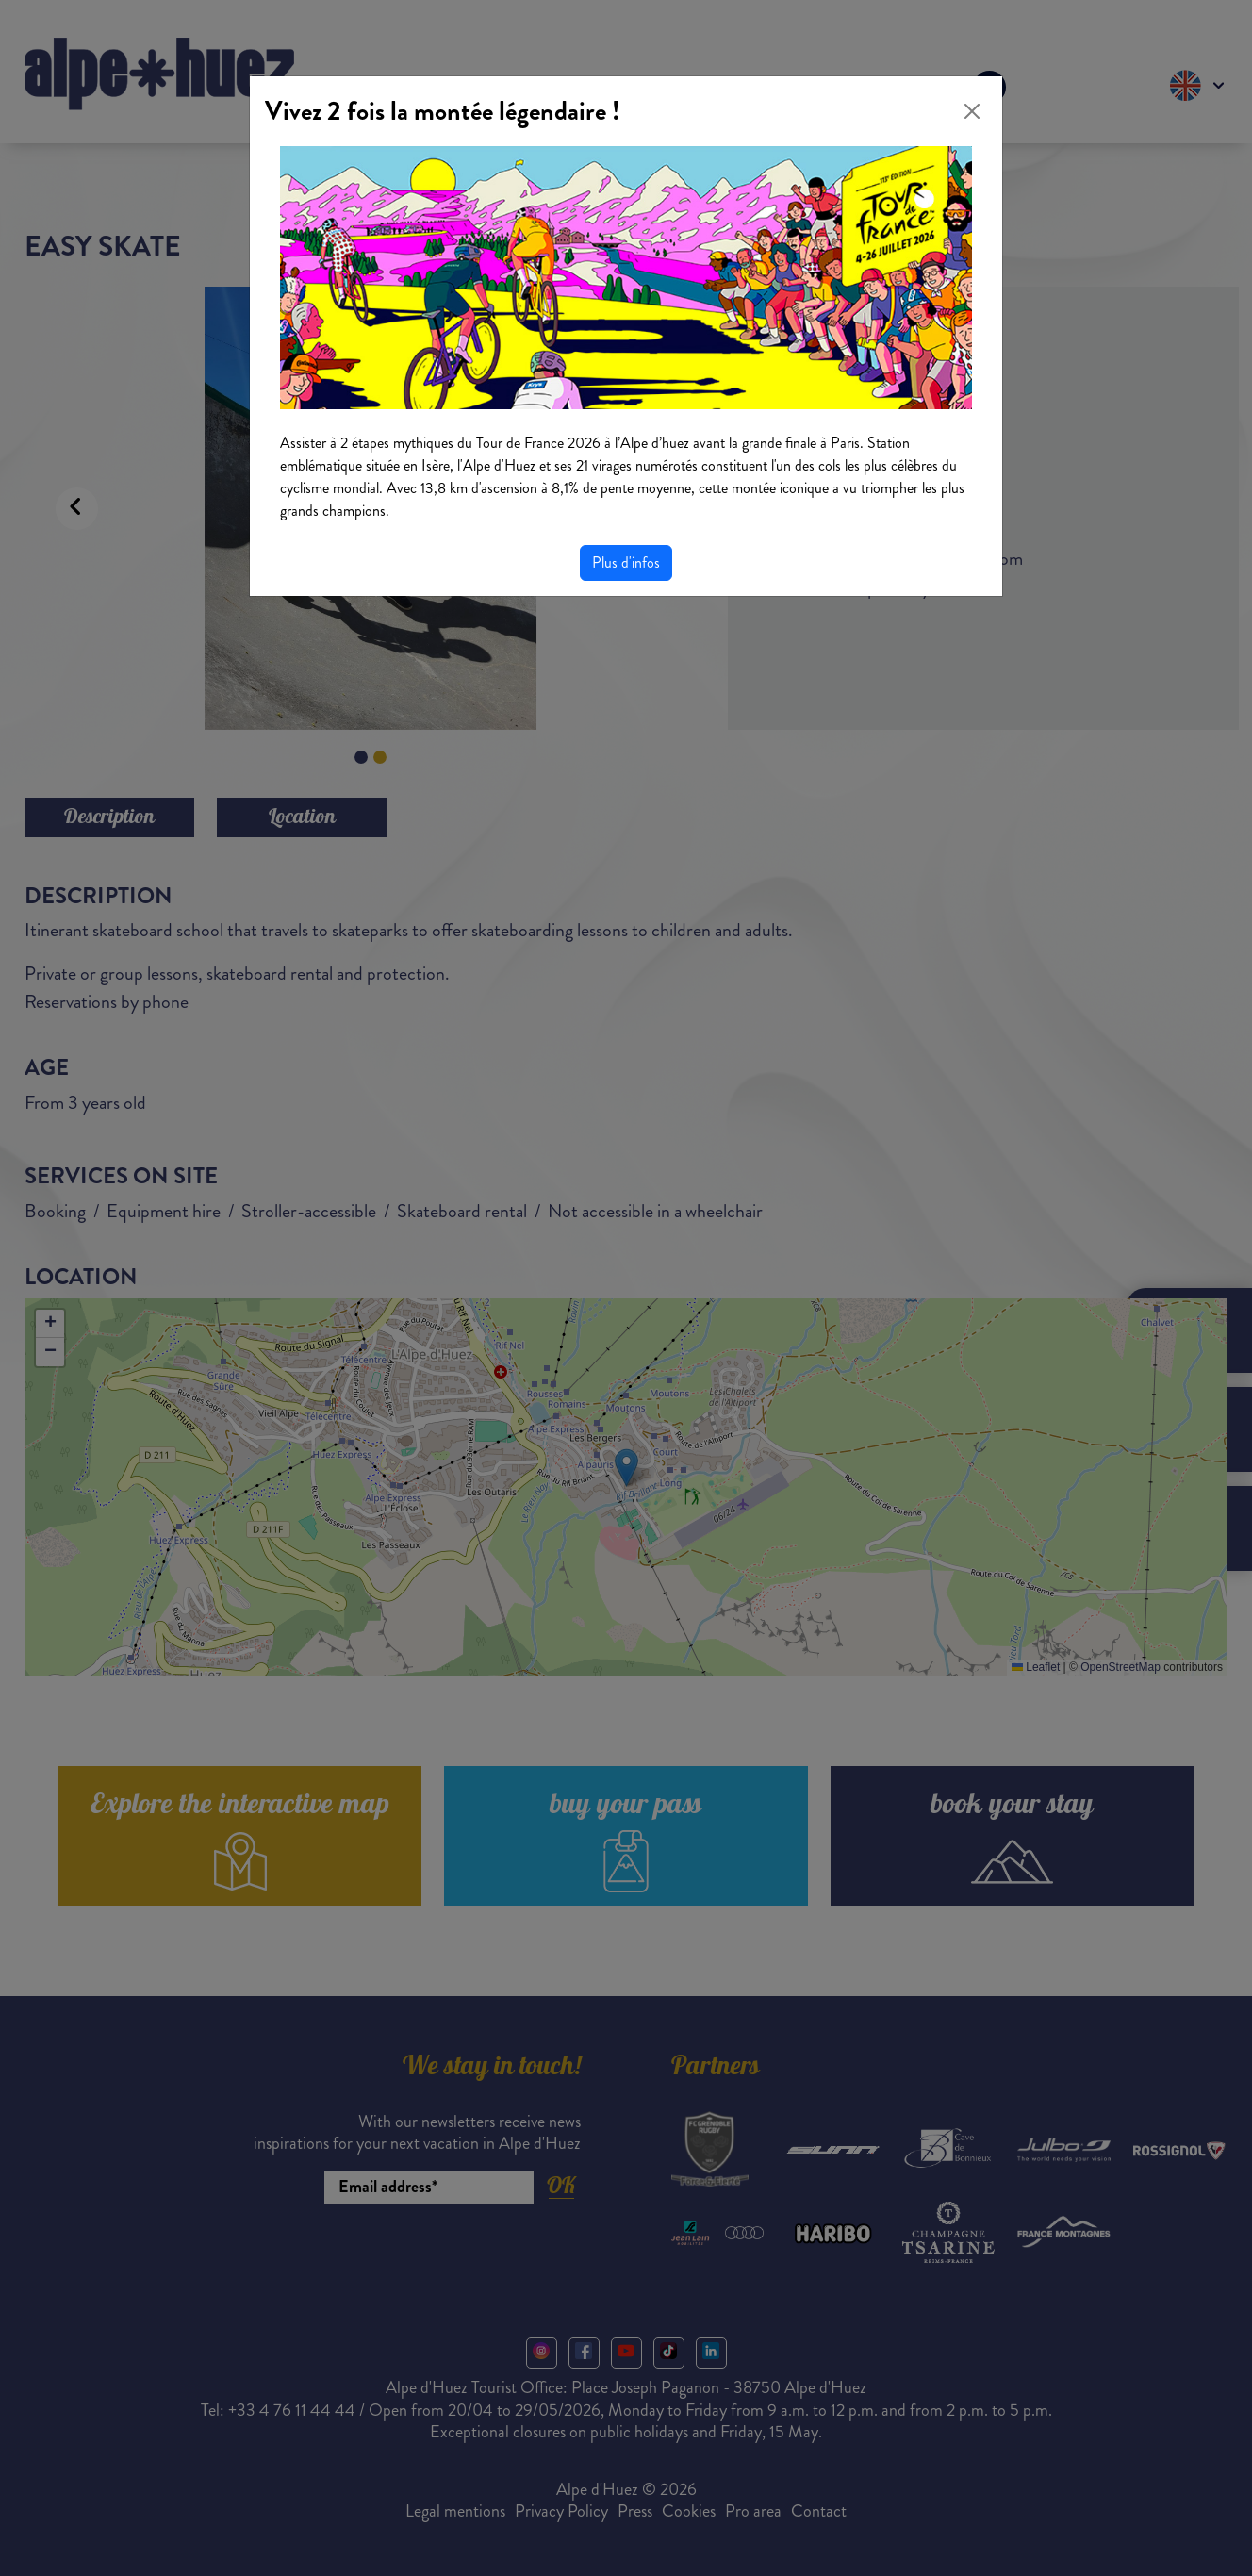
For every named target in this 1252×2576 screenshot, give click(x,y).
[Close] (972, 111)
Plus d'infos (626, 562)
